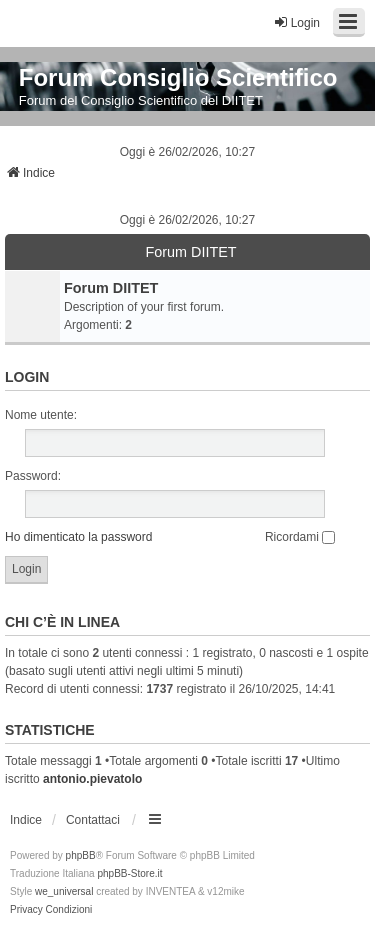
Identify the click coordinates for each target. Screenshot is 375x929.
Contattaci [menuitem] (93, 820)
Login (27, 377)
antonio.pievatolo (92, 779)
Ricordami (300, 537)
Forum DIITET (190, 252)
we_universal (64, 891)
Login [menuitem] (296, 22)
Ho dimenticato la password (78, 537)
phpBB (81, 855)
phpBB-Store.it (129, 873)
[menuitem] (26, 910)
